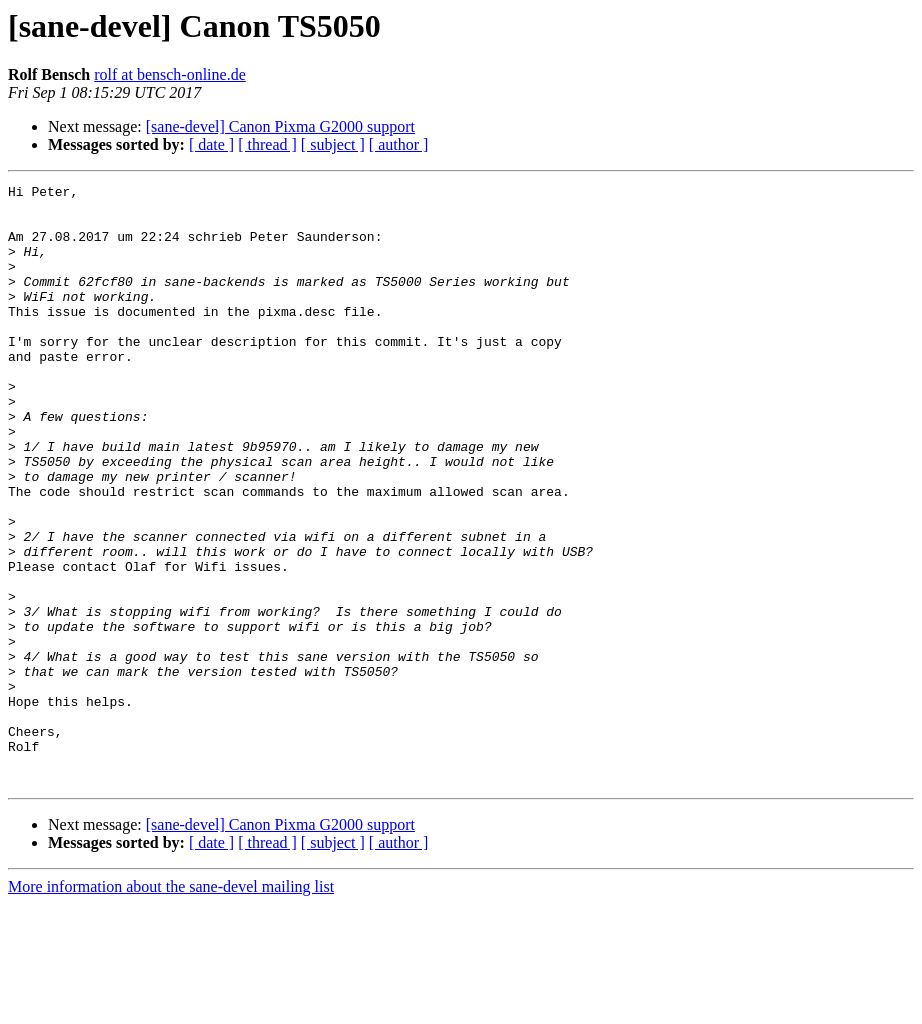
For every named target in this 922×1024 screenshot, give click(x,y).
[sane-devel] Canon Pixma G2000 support (280, 126)
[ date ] (211, 144)
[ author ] (399, 144)
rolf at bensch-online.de (170, 74)
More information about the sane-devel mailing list (171, 1006)
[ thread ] (267, 144)
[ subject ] (333, 144)
